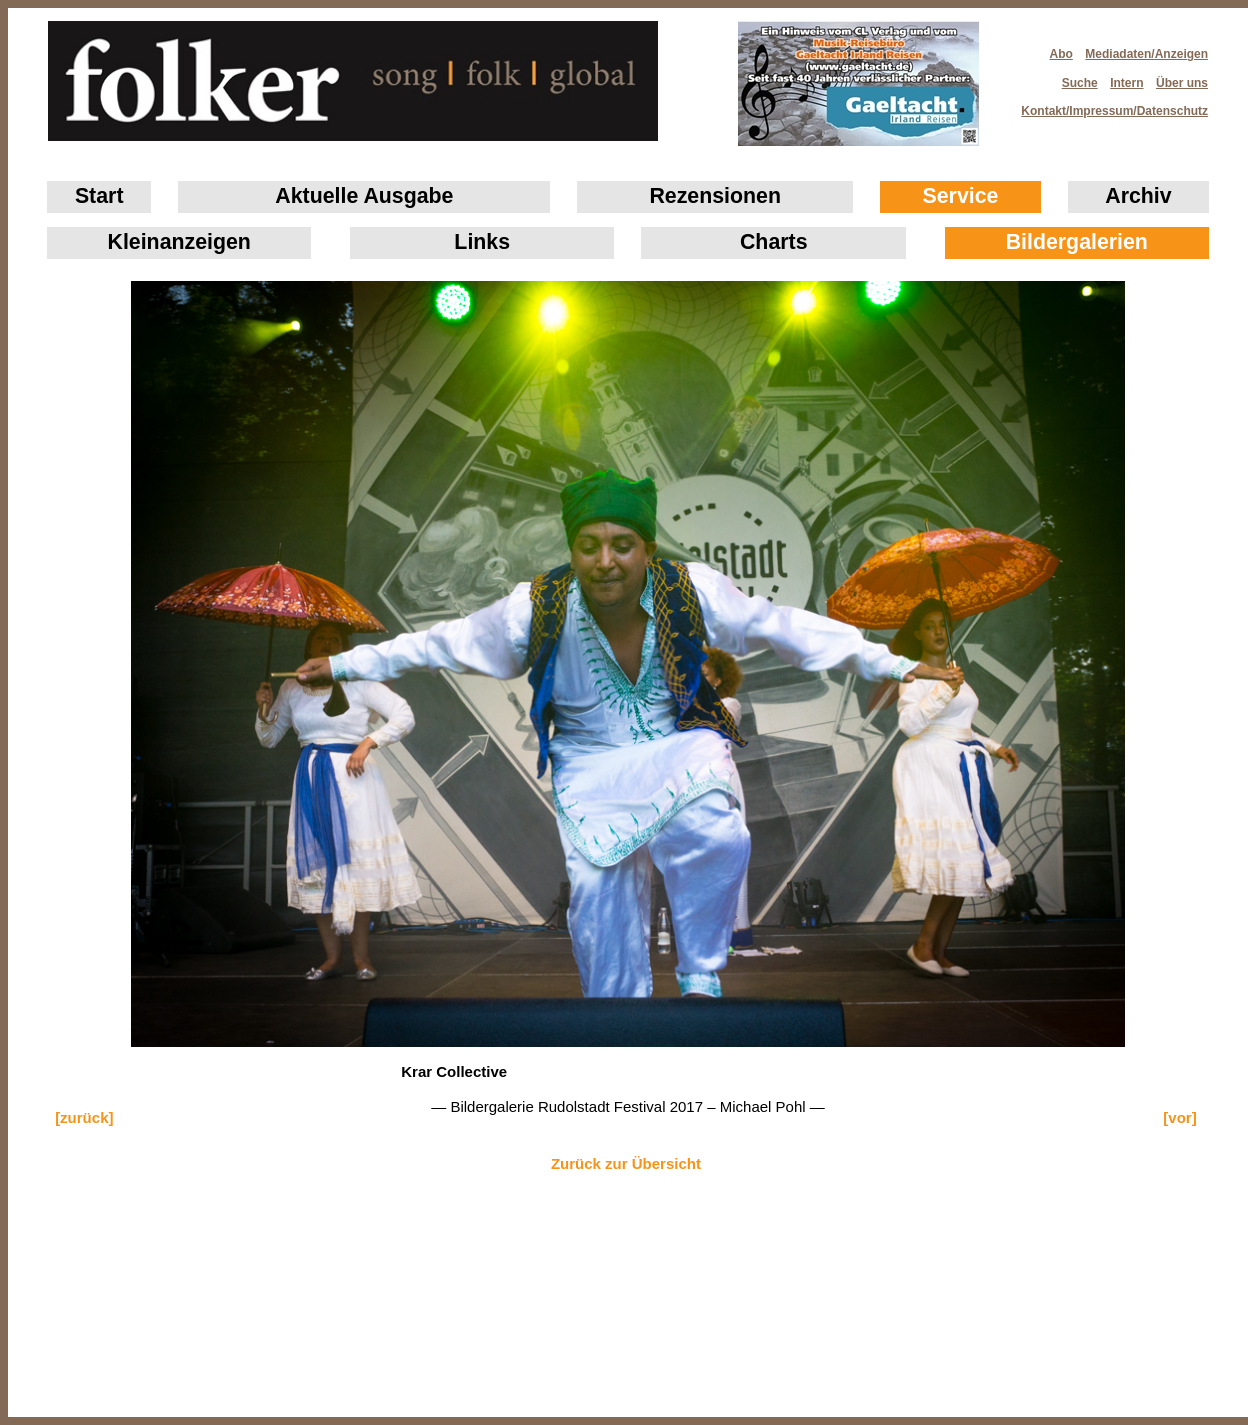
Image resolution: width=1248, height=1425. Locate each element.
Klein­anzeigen (179, 242)
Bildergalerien (1077, 242)
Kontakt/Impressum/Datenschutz (1108, 105)
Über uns (1182, 83)
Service (961, 196)
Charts (774, 242)
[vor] (1179, 1117)
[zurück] (84, 1117)
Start (99, 196)
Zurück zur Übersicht (626, 1163)
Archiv (1138, 196)
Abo (1061, 54)
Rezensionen (715, 196)
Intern (1126, 83)
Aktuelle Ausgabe (364, 196)
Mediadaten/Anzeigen (1146, 54)
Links (482, 242)
